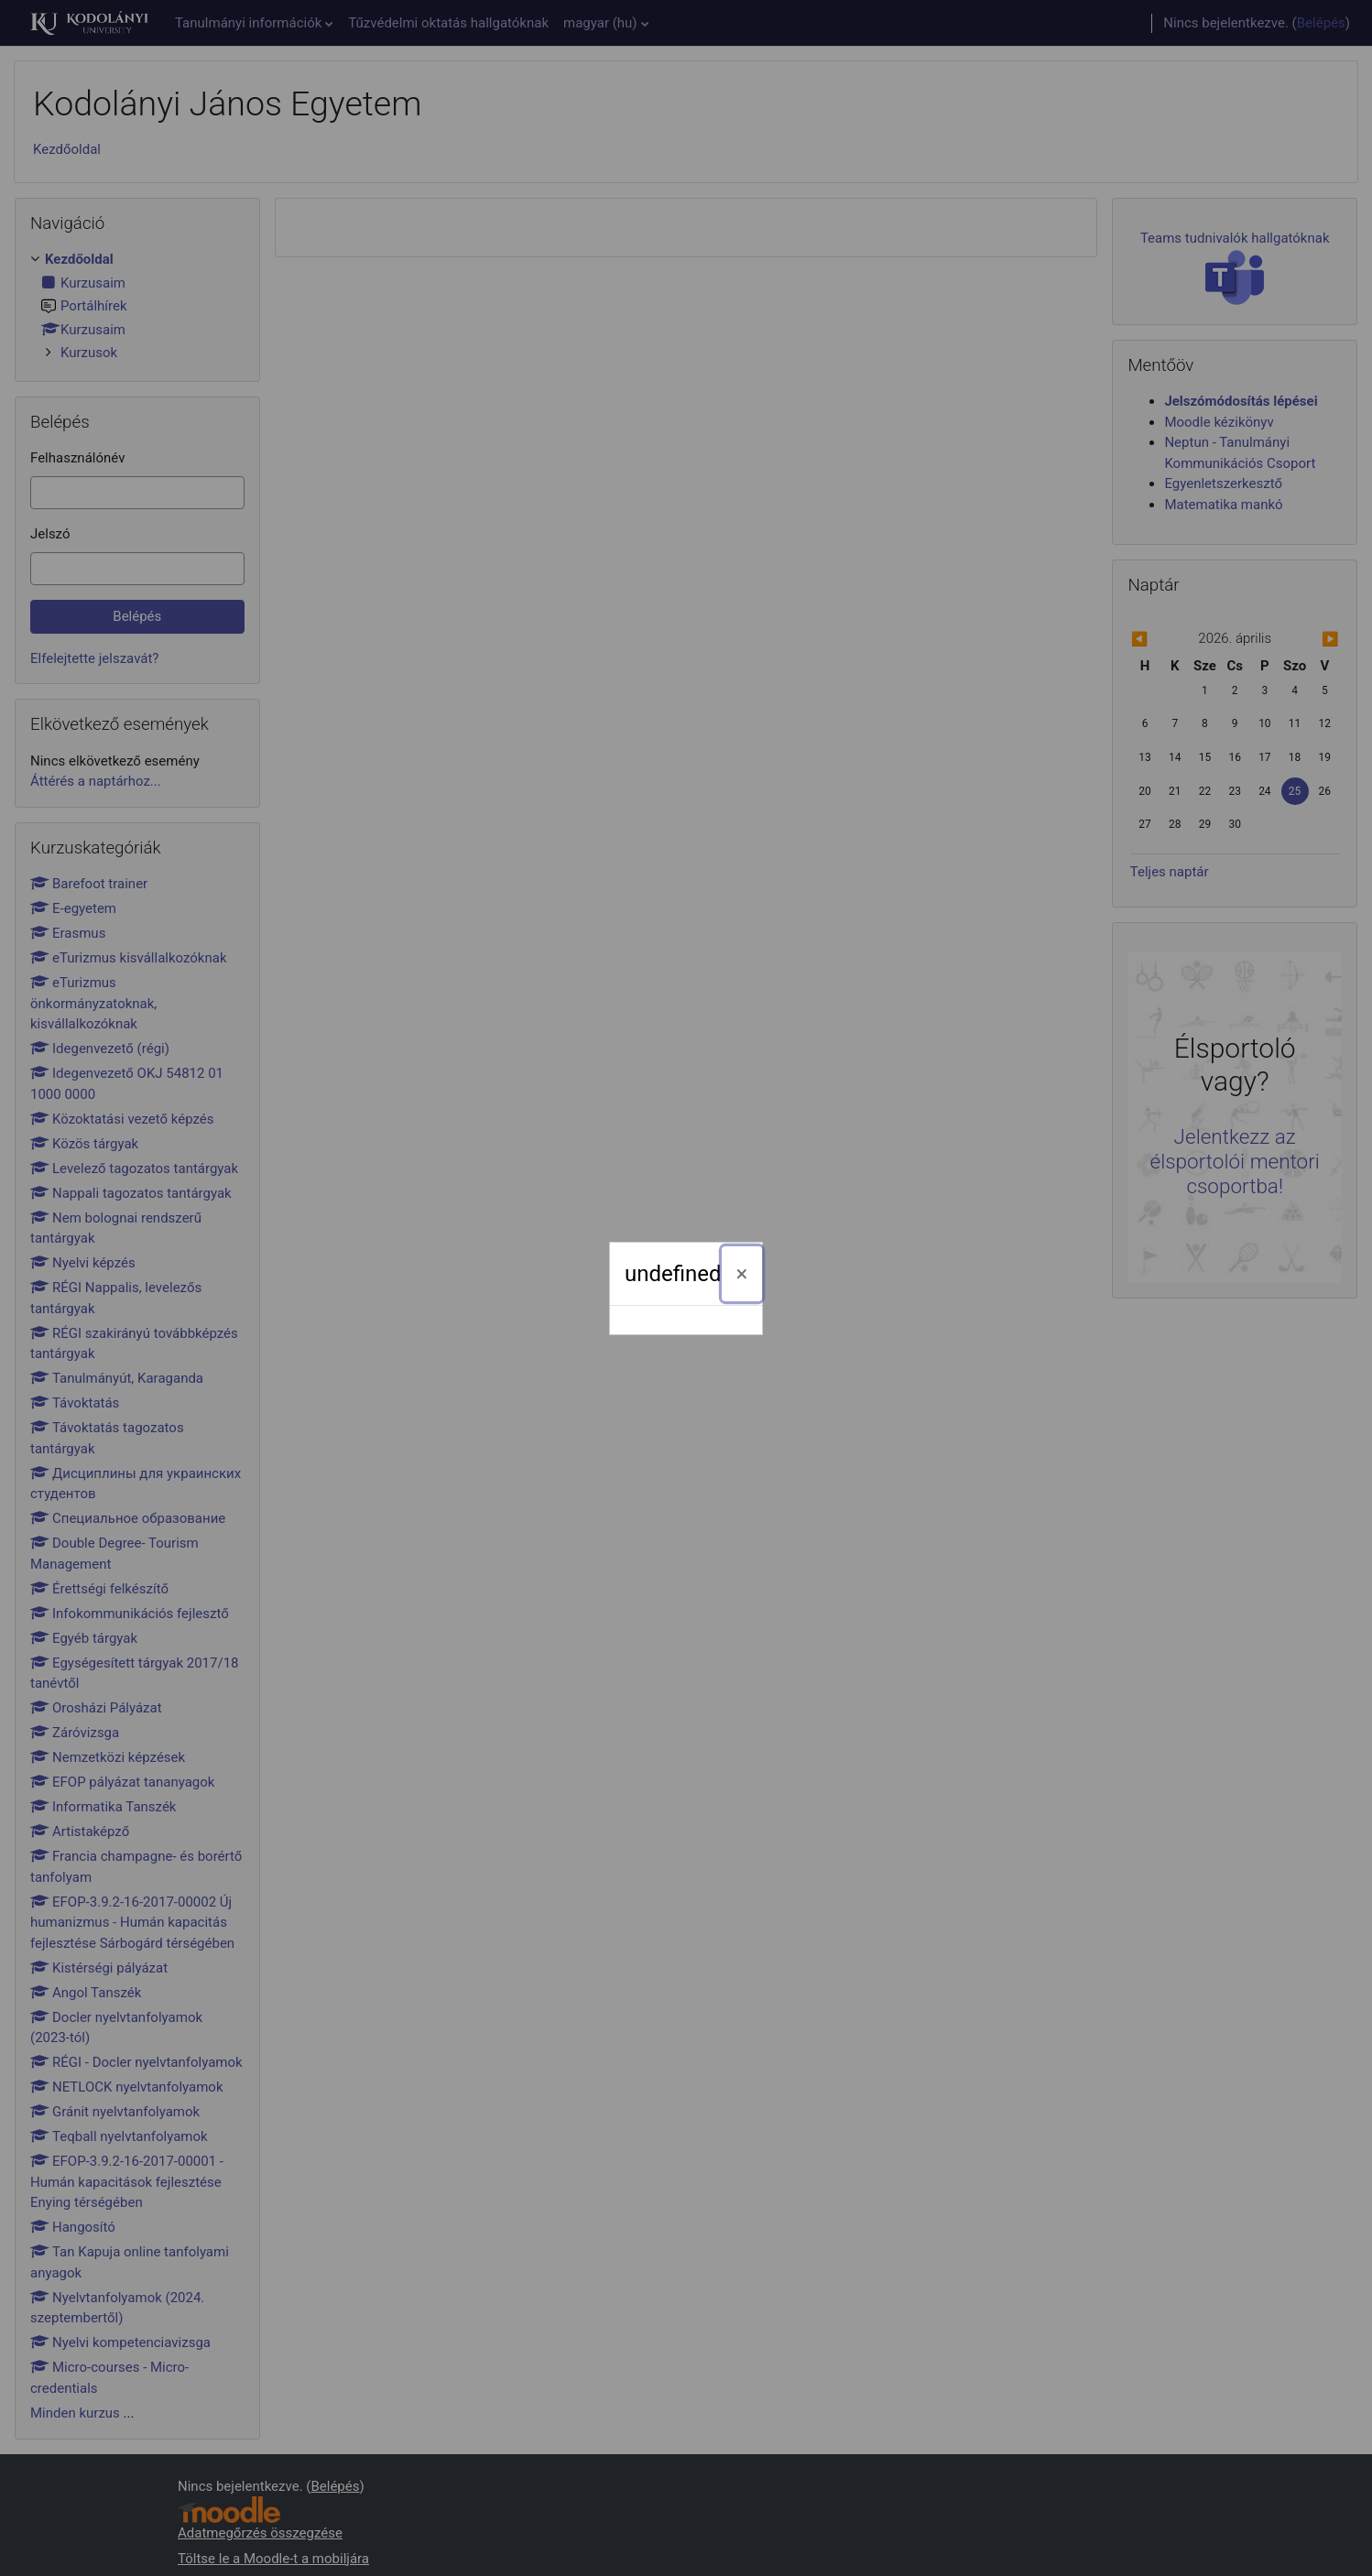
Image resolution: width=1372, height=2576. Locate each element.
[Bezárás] (742, 1273)
